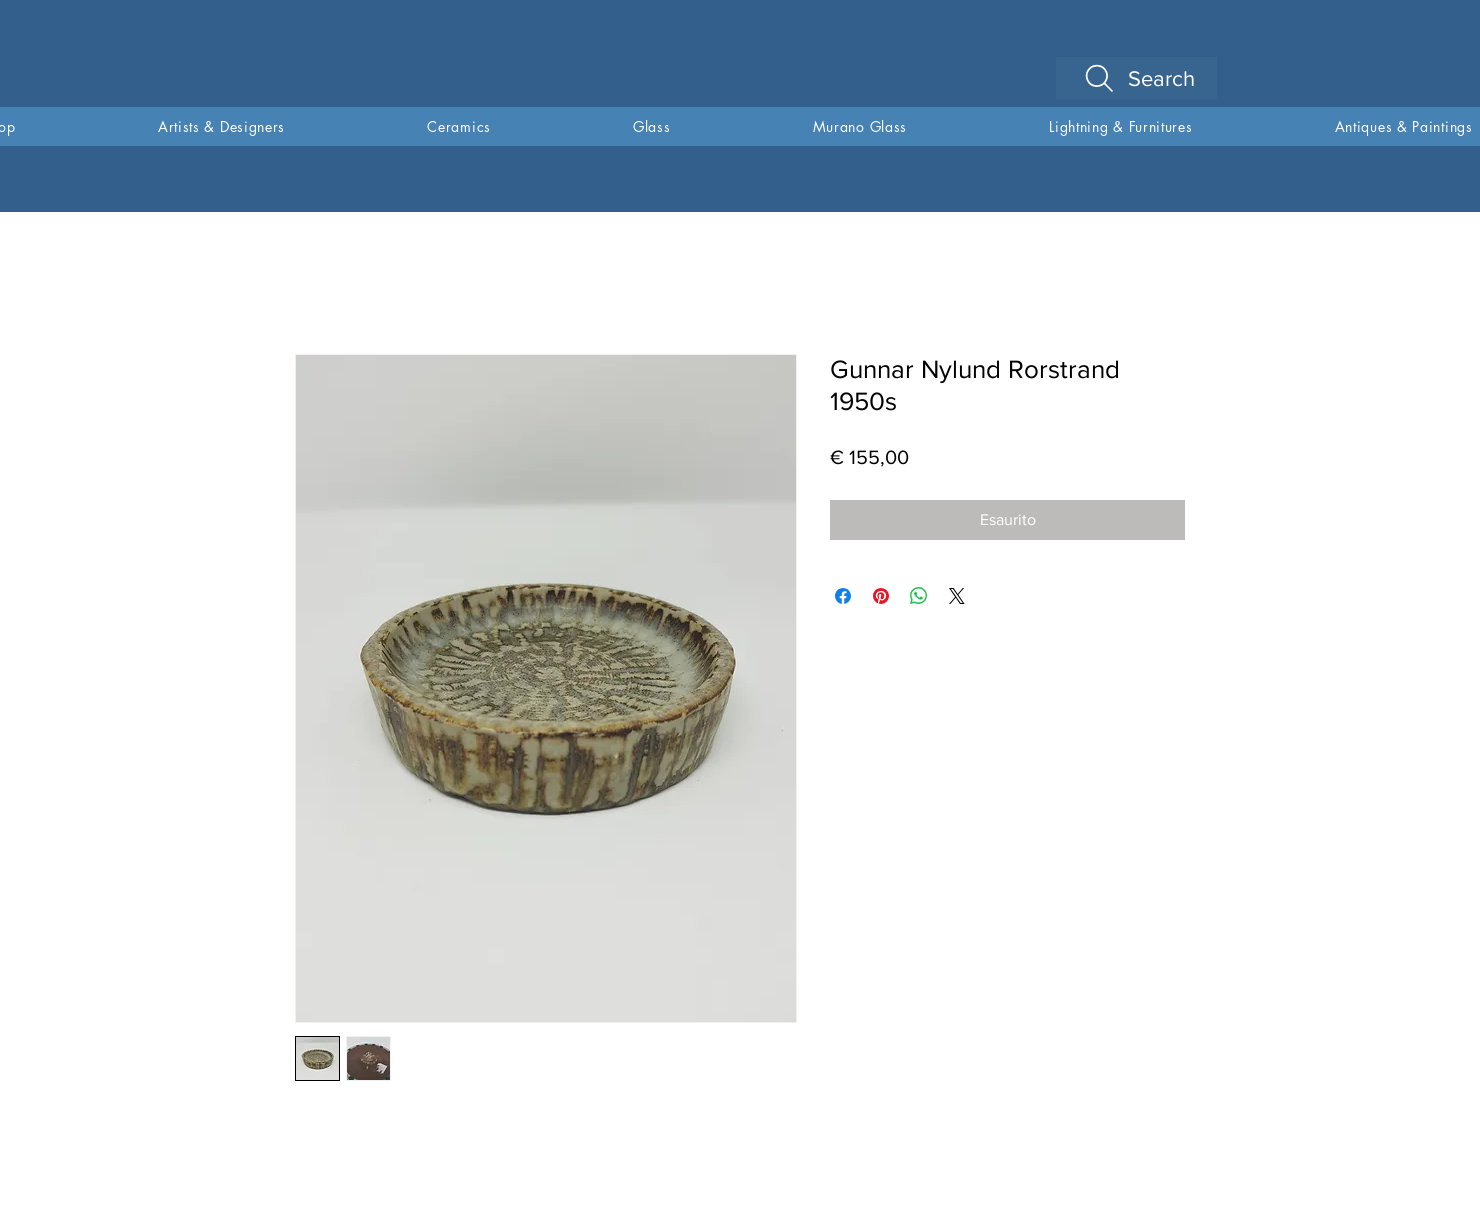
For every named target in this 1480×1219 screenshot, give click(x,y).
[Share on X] (957, 596)
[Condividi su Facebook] (843, 596)
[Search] (1136, 78)
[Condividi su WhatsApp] (919, 596)
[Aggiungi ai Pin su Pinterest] (881, 596)
